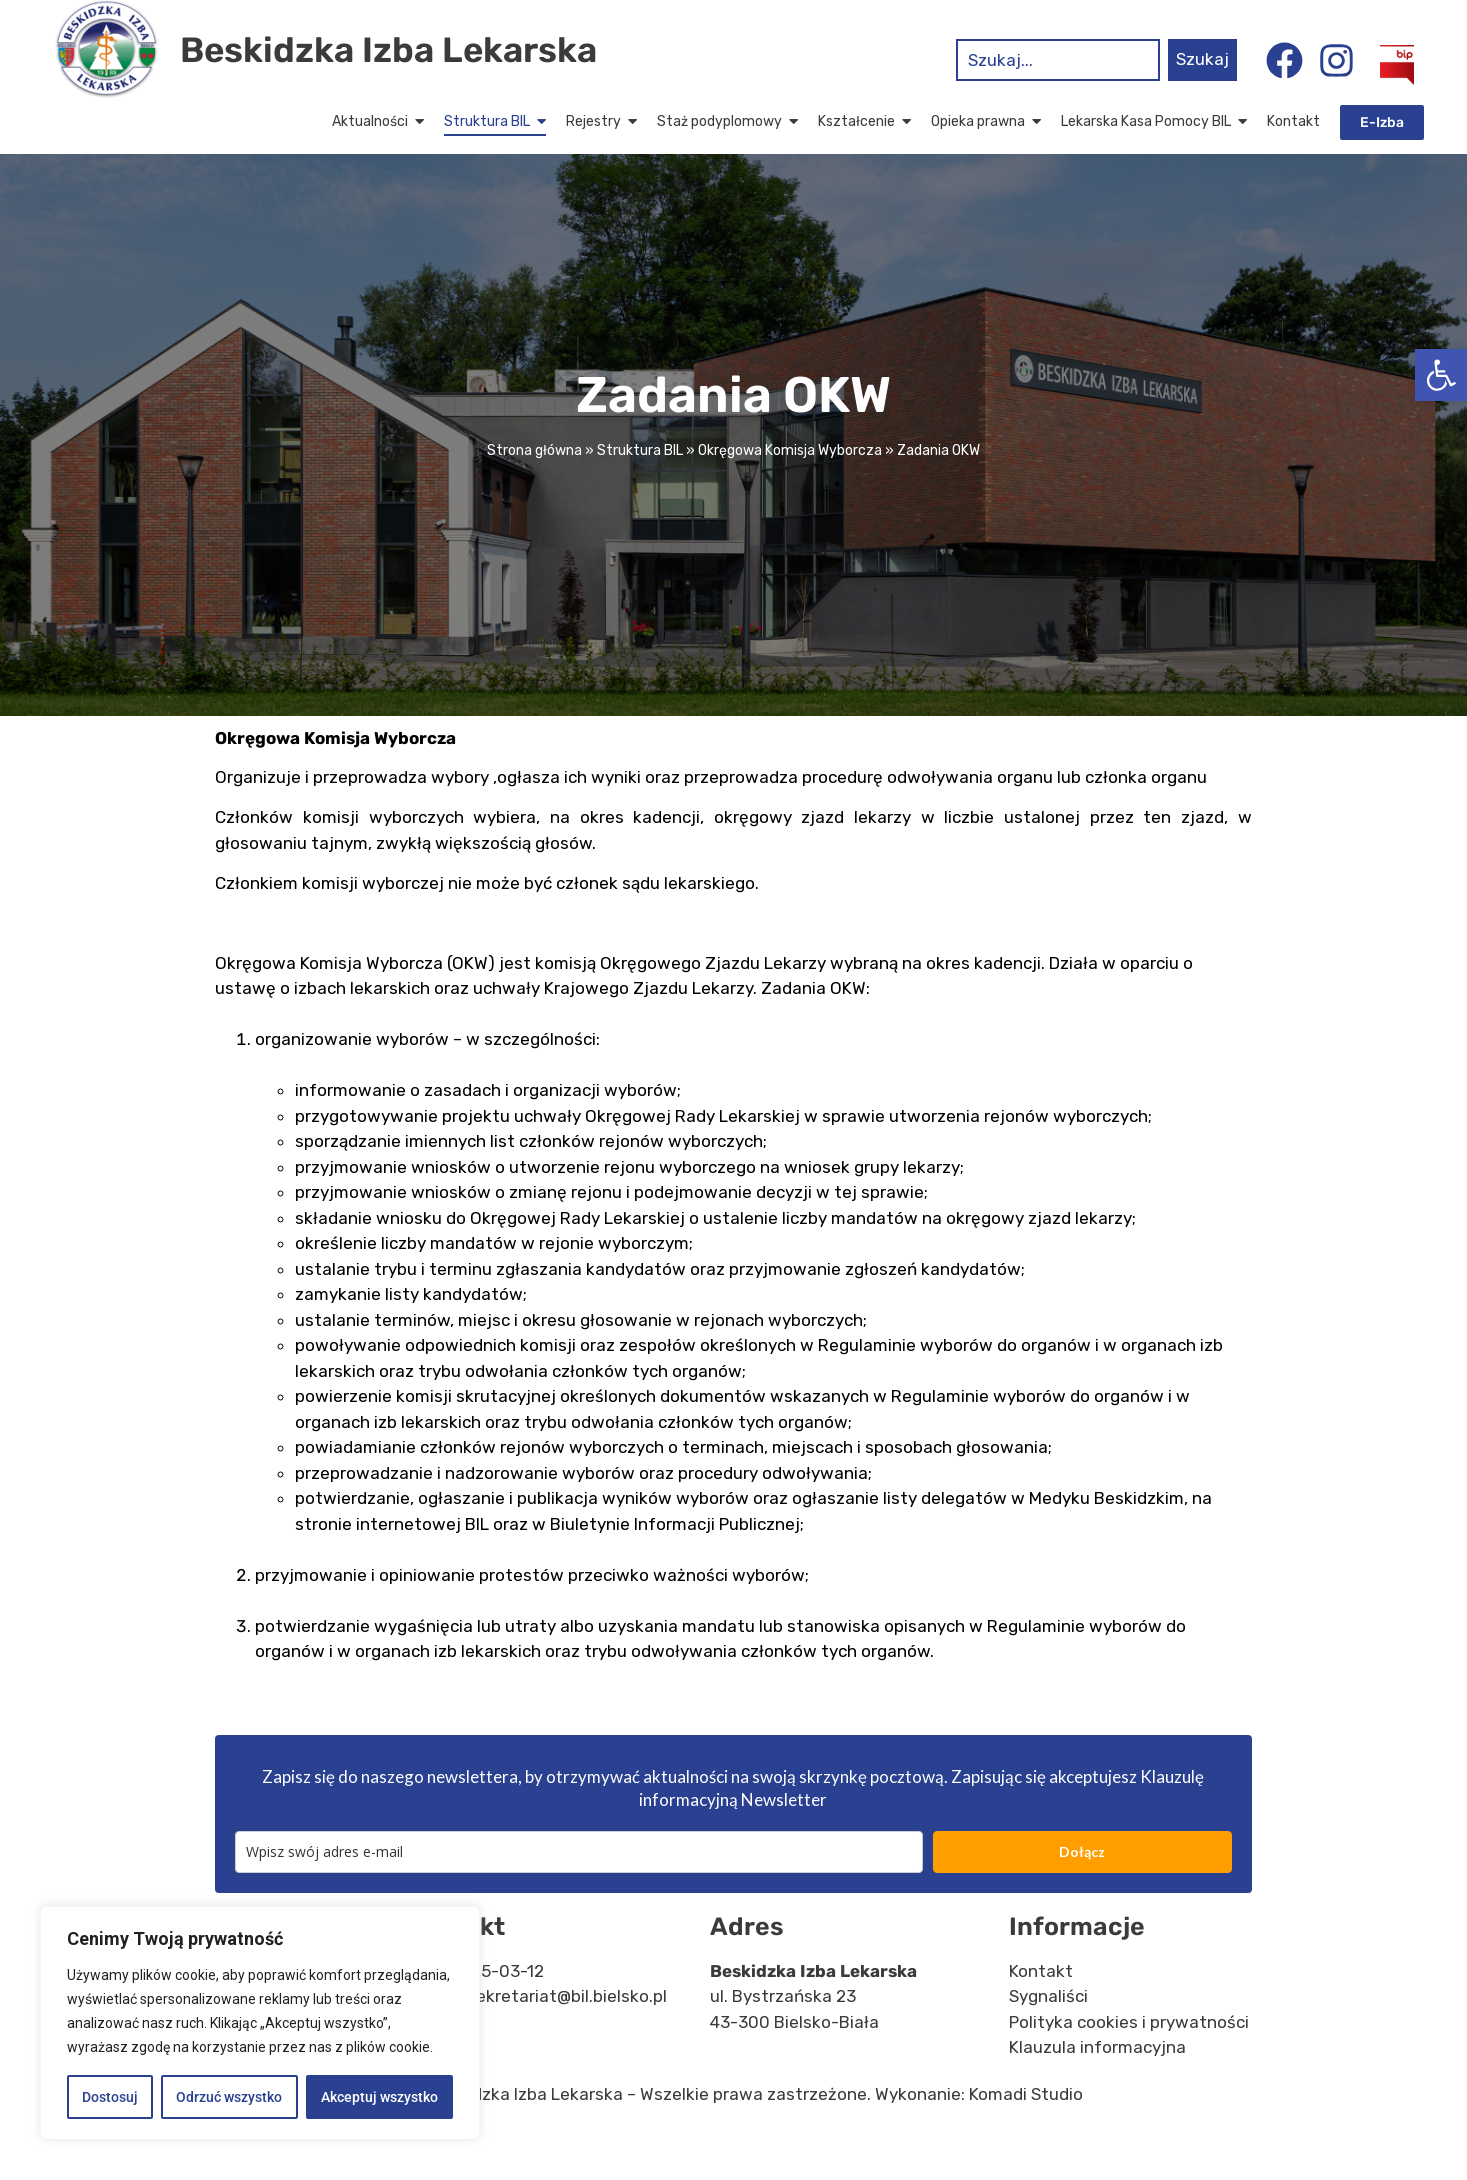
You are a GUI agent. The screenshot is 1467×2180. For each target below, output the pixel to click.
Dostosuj (110, 2097)
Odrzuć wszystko (229, 2097)
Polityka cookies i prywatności (1129, 2060)
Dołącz (1082, 1889)
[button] (1441, 375)
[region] (260, 2023)
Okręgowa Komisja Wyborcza (790, 489)
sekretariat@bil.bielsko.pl (567, 2035)
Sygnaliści (1048, 2035)
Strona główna (534, 489)
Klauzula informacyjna (1097, 2086)
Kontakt (1041, 2009)
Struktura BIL (640, 489)
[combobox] (1058, 60)
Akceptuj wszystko (379, 2097)
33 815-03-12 (491, 2009)
